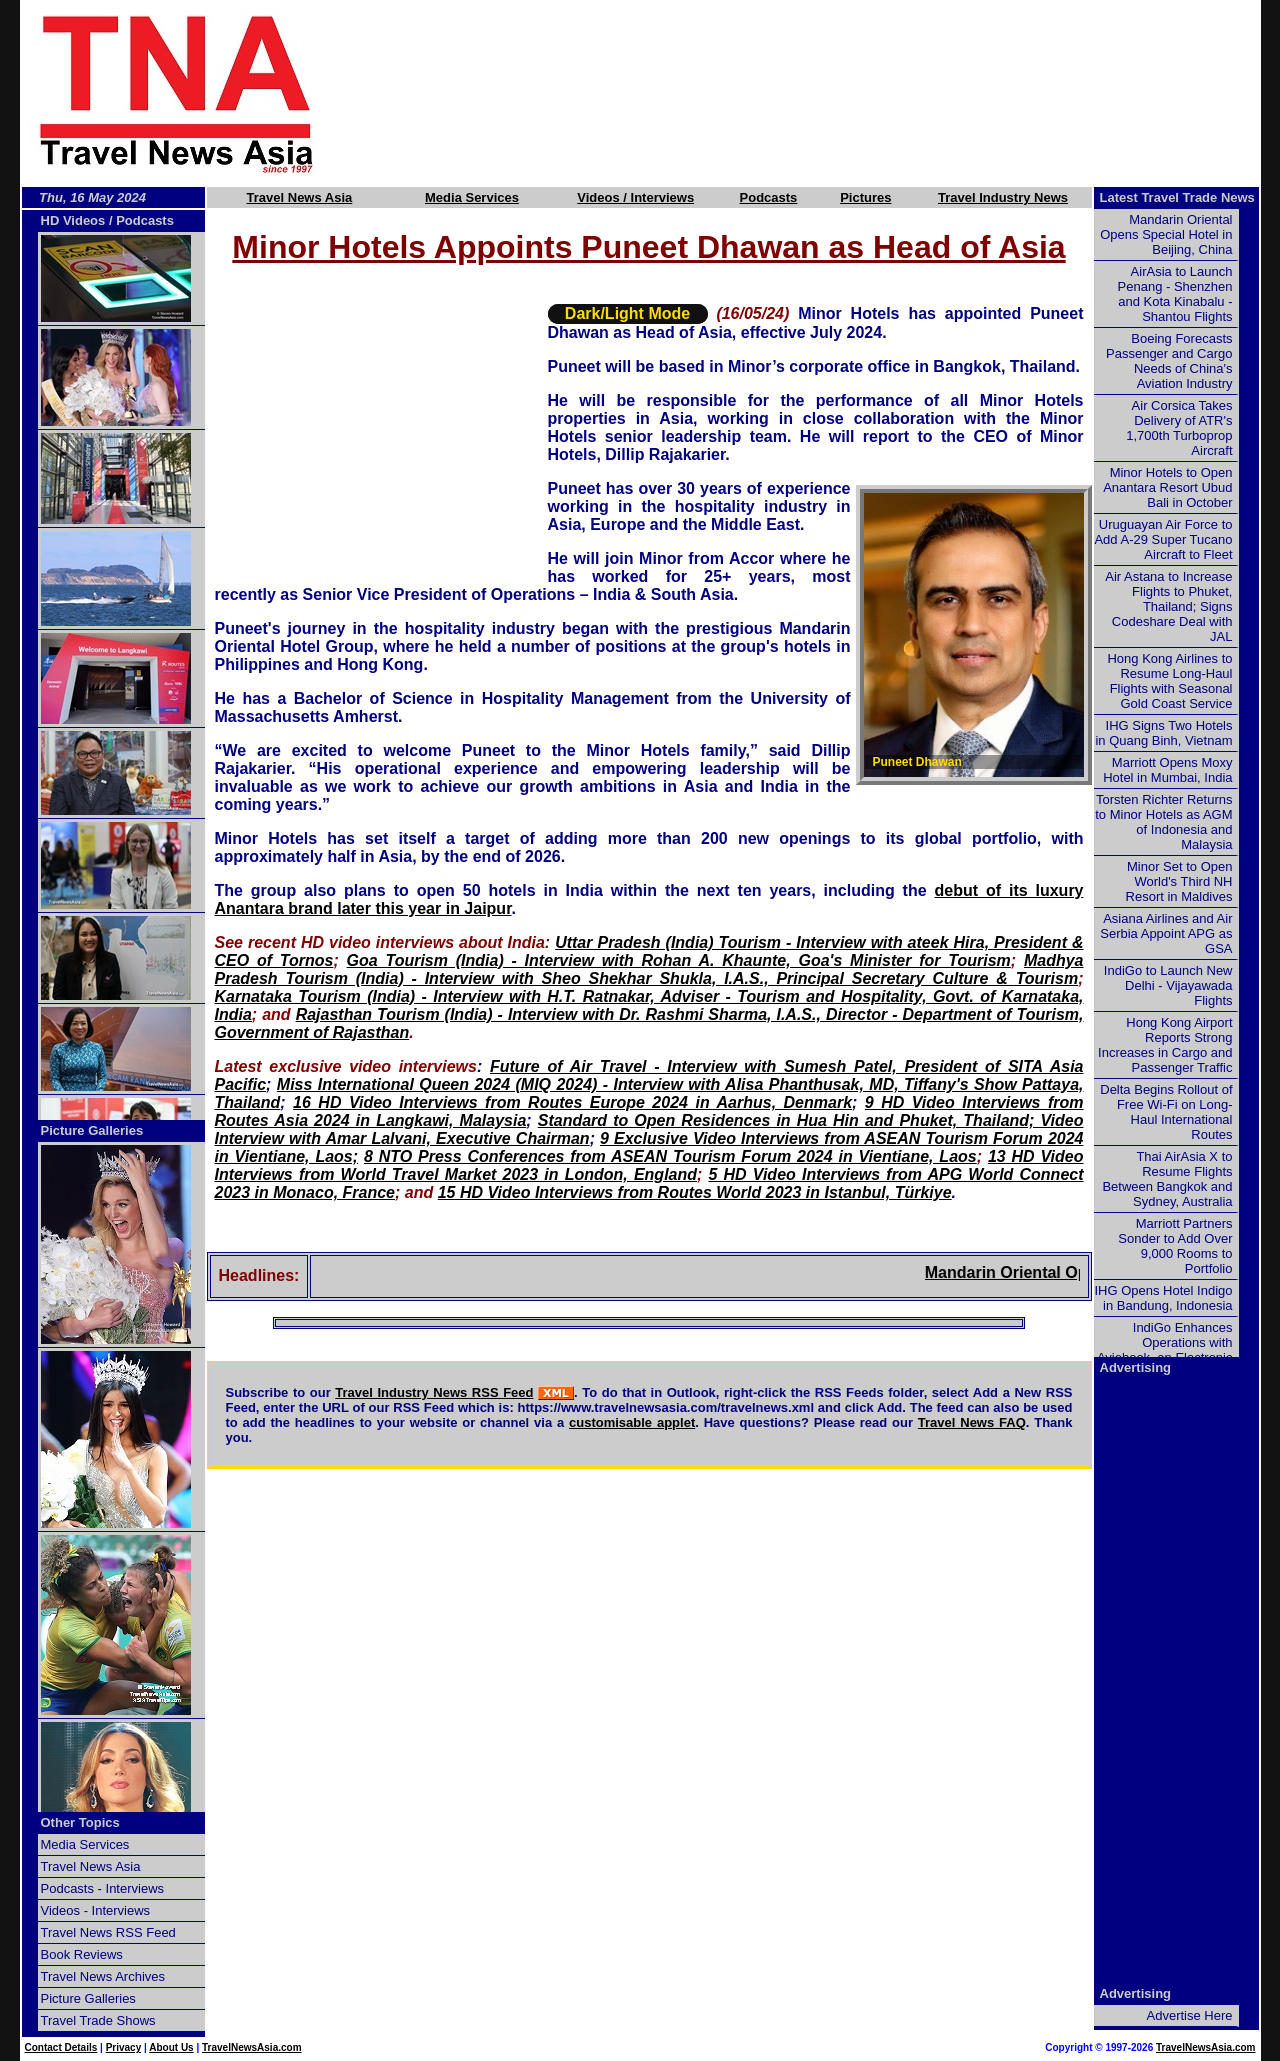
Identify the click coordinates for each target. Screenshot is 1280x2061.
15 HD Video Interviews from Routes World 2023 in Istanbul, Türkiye (695, 1192)
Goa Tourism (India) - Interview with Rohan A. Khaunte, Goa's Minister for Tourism (679, 960)
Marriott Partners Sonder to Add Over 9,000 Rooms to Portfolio (1175, 1246)
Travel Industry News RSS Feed (434, 1392)
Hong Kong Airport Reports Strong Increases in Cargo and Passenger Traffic (1165, 1045)
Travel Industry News (1003, 197)
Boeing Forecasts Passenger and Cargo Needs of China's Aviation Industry (1169, 361)
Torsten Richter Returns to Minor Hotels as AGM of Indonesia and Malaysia (1163, 822)
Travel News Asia (300, 197)
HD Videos (73, 220)
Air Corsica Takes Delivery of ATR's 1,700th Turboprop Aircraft (1179, 428)
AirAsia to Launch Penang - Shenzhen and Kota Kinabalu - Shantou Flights (1175, 294)
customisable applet (632, 1422)
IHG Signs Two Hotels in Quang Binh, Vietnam (1163, 733)
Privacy (124, 2047)
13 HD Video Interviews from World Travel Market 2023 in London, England (649, 1165)
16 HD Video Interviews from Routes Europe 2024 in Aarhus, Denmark (572, 1102)
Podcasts (769, 197)
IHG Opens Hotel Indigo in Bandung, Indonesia (1163, 1298)
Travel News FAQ (972, 1422)
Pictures (865, 197)
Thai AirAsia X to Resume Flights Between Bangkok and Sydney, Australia (1167, 1179)
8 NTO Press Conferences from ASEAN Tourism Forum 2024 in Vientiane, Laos (670, 1156)
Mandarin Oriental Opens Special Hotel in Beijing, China (1166, 234)
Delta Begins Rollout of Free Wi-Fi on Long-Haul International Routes (1166, 1112)
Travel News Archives (103, 1976)
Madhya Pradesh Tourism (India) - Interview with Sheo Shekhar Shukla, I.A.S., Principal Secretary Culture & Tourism (649, 969)
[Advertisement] (822, 93)
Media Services (472, 197)
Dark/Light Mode (627, 313)
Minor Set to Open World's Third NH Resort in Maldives (1179, 881)
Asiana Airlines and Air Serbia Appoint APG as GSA (1166, 933)
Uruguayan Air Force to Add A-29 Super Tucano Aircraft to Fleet (1163, 539)
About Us (171, 2047)
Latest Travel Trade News (1177, 197)
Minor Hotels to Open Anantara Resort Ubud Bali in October (1167, 487)
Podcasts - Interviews (103, 1888)
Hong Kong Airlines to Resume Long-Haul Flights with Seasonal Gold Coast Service (1169, 681)
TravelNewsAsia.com (252, 2047)
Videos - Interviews (96, 1910)
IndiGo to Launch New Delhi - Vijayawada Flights (1168, 985)
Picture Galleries (92, 1130)
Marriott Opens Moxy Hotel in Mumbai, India (1167, 770)
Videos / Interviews (635, 197)
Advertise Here (1190, 2015)
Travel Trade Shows (98, 2020)
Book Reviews (82, 1954)
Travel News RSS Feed (108, 1932)
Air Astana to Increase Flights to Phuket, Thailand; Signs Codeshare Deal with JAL (1168, 606)
